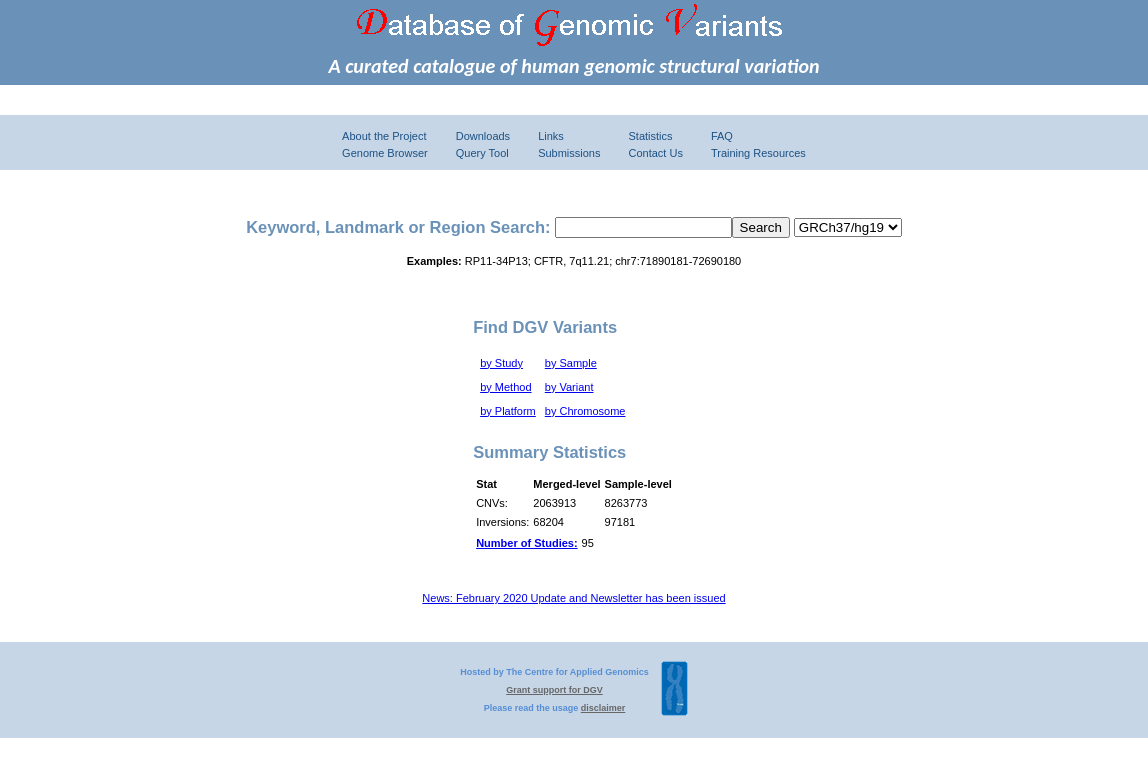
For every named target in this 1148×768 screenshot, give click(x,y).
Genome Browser (385, 153)
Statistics (650, 136)
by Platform (508, 411)
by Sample (571, 363)
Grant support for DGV (554, 690)
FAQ (722, 136)
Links (551, 136)
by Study (501, 363)
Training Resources (758, 153)
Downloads (483, 136)
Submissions (569, 153)
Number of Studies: (526, 543)
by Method (505, 387)
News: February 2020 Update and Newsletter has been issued (573, 598)
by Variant (569, 387)
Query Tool (482, 153)
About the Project (384, 136)
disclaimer (603, 708)
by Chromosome (585, 411)
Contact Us (655, 153)
